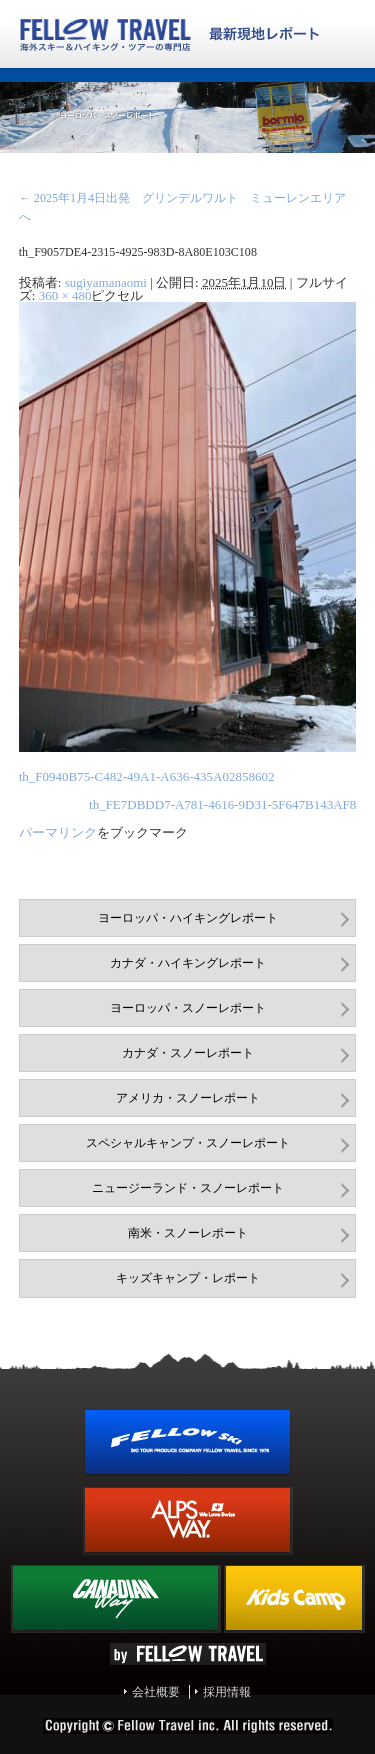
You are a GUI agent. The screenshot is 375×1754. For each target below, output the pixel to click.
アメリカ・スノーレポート (188, 1098)
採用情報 (227, 1692)
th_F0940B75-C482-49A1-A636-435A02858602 (147, 776)
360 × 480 (65, 295)
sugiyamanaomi (106, 282)
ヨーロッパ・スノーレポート (188, 1008)
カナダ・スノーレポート (188, 1053)
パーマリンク (58, 832)
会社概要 (156, 1692)
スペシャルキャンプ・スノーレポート (188, 1143)
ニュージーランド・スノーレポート (188, 1188)
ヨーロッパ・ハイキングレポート (188, 918)
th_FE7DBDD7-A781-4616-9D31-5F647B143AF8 (222, 804)
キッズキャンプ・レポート (188, 1278)
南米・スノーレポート (188, 1233)
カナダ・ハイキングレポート (188, 963)
